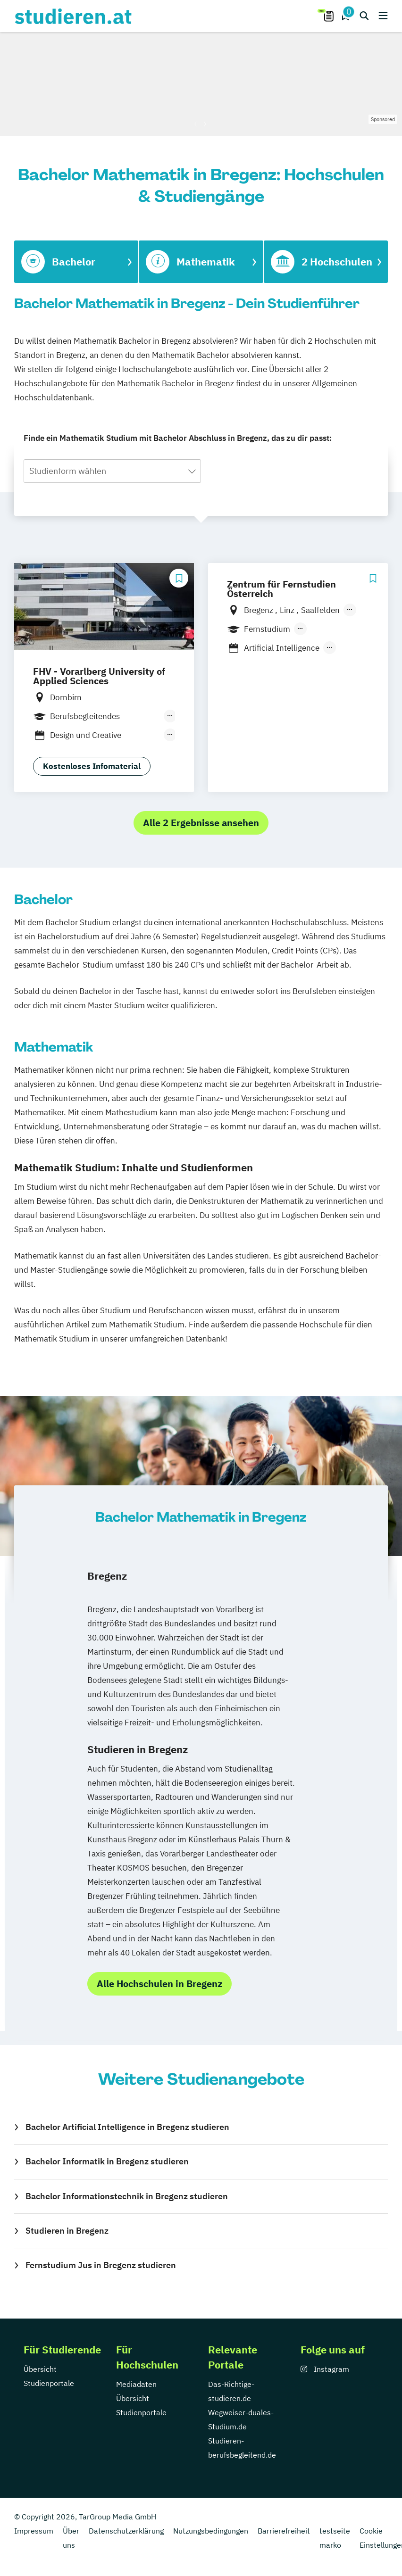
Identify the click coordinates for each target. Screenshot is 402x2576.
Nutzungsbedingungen (210, 2530)
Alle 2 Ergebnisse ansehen (201, 822)
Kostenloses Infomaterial (92, 766)
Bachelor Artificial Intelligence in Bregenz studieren (127, 2126)
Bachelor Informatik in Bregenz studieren (107, 2161)
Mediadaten (136, 2384)
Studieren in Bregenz (67, 2230)
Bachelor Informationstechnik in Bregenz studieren (126, 2196)
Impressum (33, 2530)
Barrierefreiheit (284, 2530)
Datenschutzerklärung (126, 2530)
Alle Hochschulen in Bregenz (159, 1983)
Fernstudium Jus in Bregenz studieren (100, 2265)
